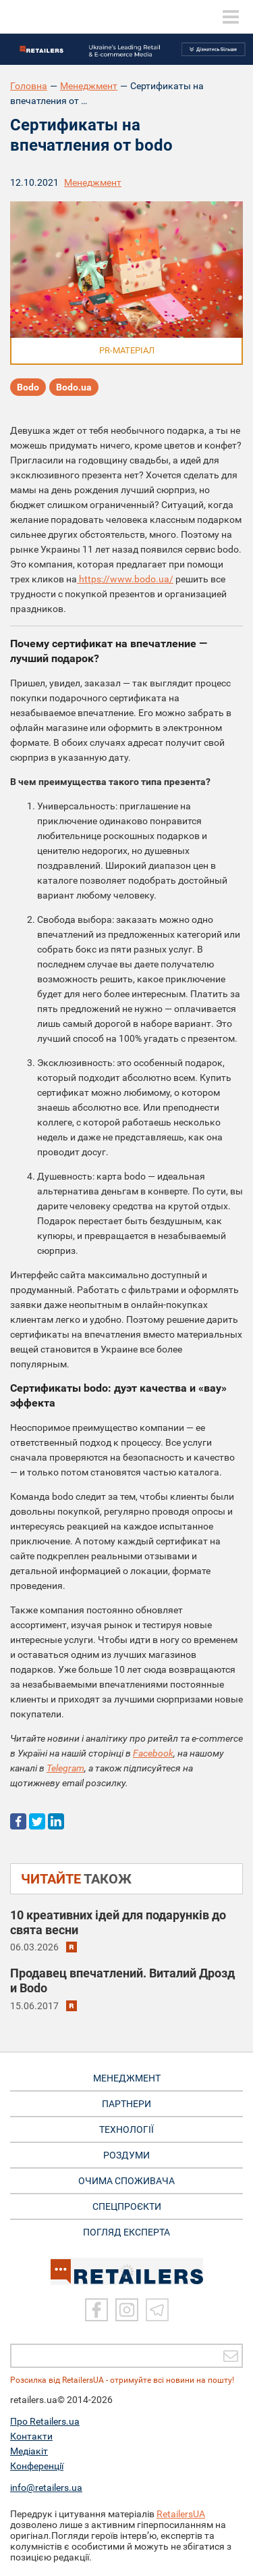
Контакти (31, 2436)
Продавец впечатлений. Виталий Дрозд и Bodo (122, 1980)
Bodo (28, 387)
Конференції (36, 2465)
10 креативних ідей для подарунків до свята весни (118, 1922)
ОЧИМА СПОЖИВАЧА (126, 2180)
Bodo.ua (74, 387)
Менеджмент (88, 85)
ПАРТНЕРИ (126, 2103)
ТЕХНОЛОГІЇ (126, 2129)
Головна (28, 85)
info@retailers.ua (46, 2487)
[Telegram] (157, 2309)
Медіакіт (29, 2451)
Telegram (65, 1768)
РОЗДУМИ (126, 2155)
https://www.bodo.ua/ (125, 579)
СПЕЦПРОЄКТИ (126, 2206)
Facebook (153, 1753)
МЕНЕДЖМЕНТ (127, 2078)
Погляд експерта (126, 2232)
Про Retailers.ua (45, 2421)
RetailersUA (181, 2513)
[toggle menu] (231, 16)
